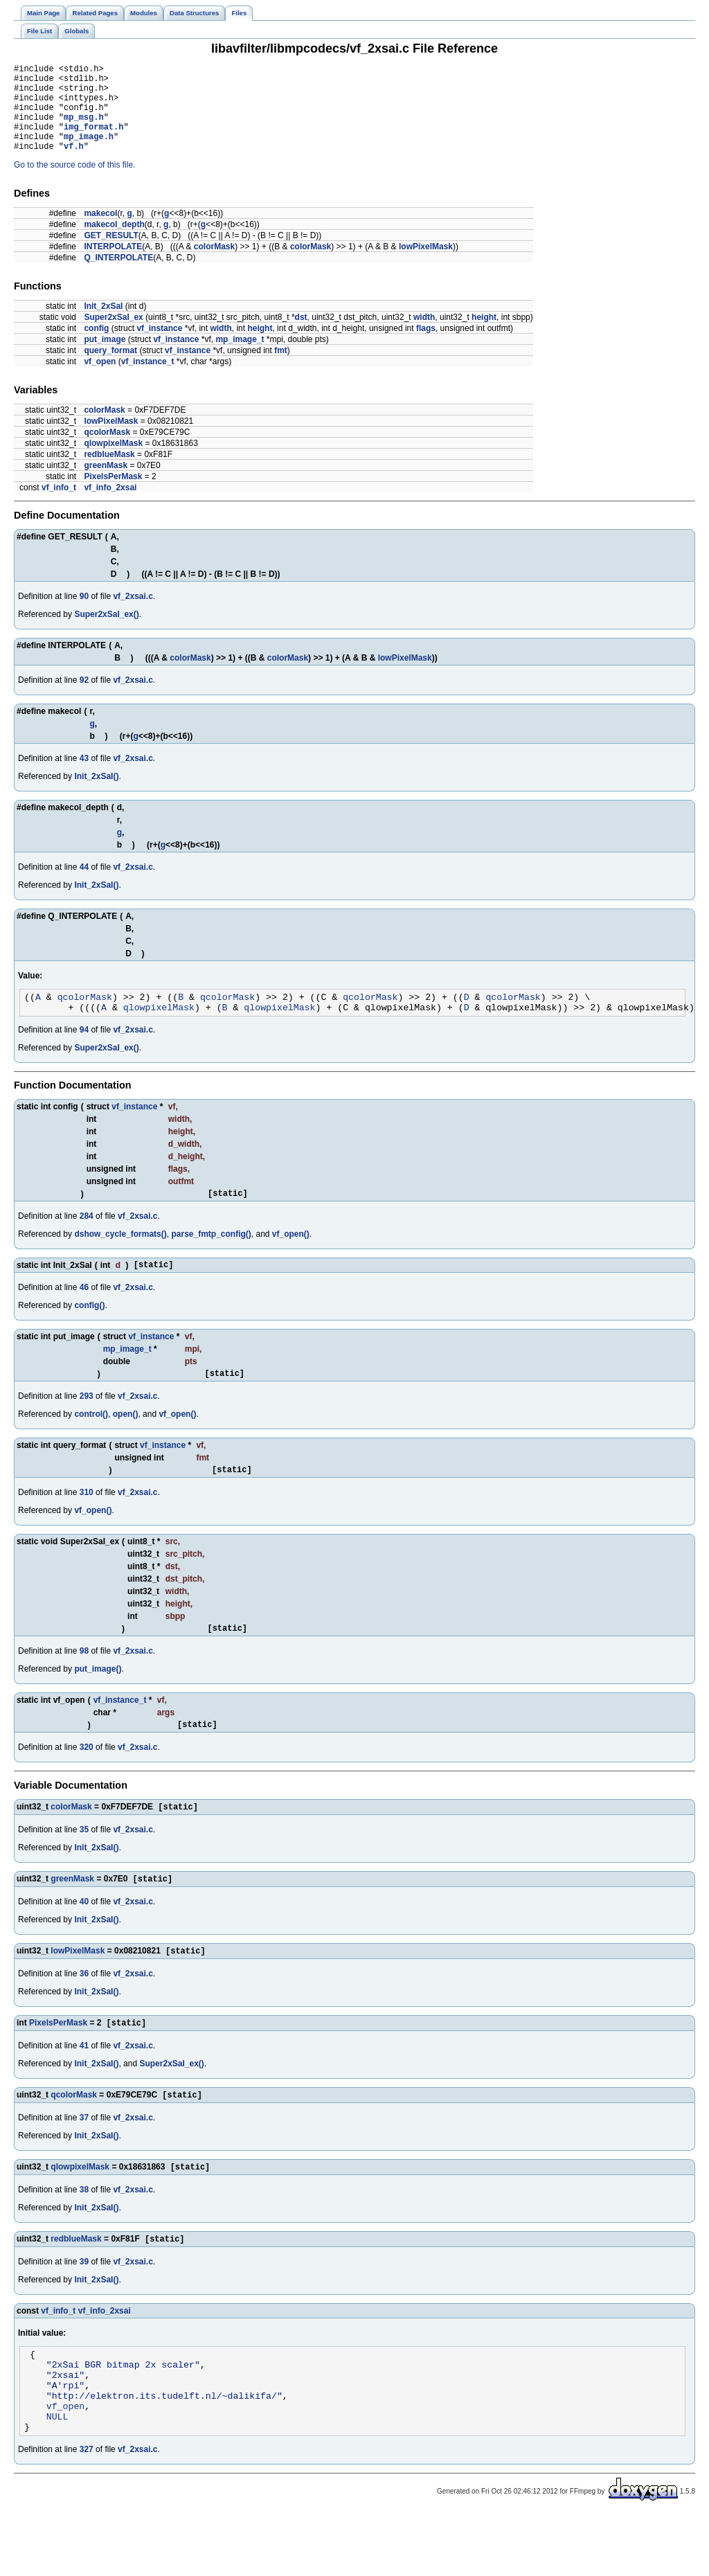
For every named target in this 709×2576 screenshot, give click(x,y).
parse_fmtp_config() (211, 1259)
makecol (100, 232)
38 (84, 2233)
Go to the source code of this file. (74, 183)
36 (84, 2013)
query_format (110, 369)
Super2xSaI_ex (113, 336)
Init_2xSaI (103, 325)
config (96, 347)
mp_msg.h (84, 129)
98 (84, 1684)
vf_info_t (59, 506)
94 (84, 1052)
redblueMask (109, 473)
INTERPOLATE (113, 265)
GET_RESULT (111, 254)
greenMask (105, 484)
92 (84, 699)
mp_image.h (89, 153)
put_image (104, 358)
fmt (280, 369)
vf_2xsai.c (132, 615)
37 (84, 2160)
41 (84, 2086)
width (424, 336)
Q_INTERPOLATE (118, 276)
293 (86, 1425)
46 (84, 1314)
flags (426, 347)
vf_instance (159, 347)
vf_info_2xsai (110, 506)
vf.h (74, 164)
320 (86, 1782)
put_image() (97, 1702)
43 (84, 777)
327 (86, 2511)
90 (84, 615)
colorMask (214, 265)
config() (89, 1332)
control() (91, 1443)
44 (84, 886)
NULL (57, 2475)
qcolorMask (107, 451)
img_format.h (93, 141)
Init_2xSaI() (96, 795)
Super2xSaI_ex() (106, 633)
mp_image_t (239, 358)
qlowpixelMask (113, 462)
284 (86, 1241)
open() (125, 1443)
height (484, 336)
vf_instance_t (147, 380)
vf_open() (290, 1259)
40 (84, 1939)
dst (301, 336)
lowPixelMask (426, 265)
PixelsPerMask (113, 495)
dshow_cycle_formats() (120, 1259)
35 (84, 1866)
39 (84, 2306)
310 (86, 1523)
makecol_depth (114, 243)
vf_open (100, 380)
